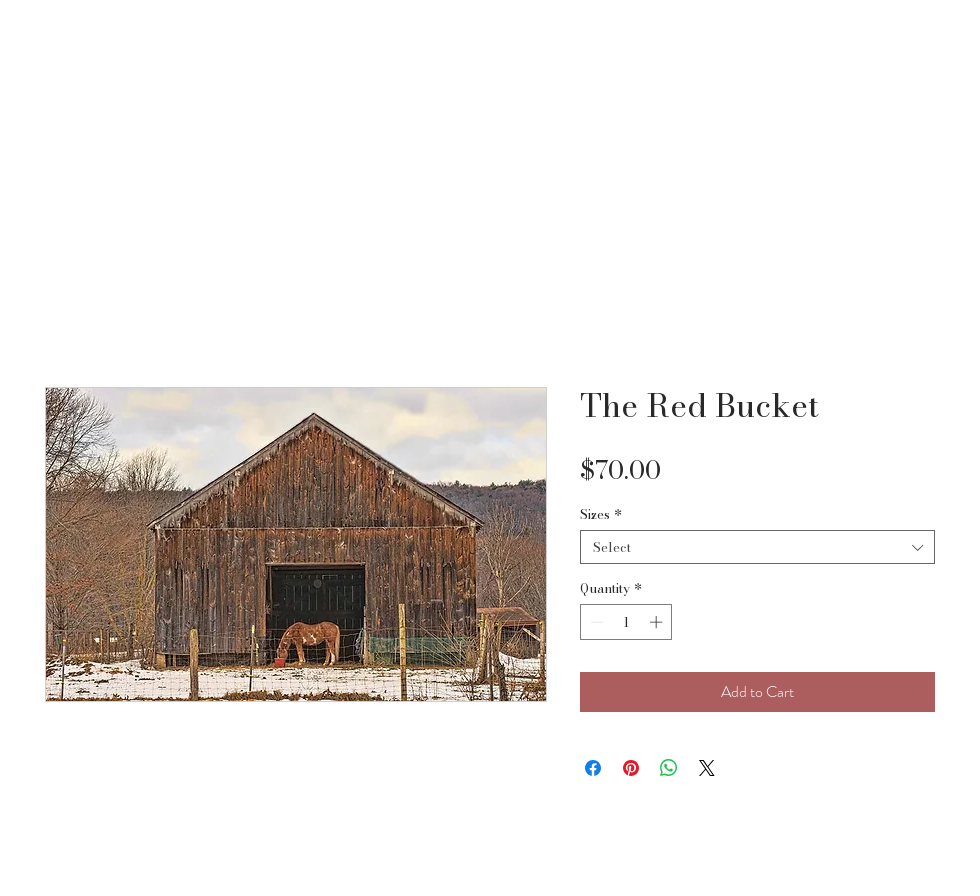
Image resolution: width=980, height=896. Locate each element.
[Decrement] (595, 622)
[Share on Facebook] (593, 768)
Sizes (601, 514)
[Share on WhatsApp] (669, 768)
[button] (936, 46)
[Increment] (658, 622)
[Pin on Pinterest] (631, 768)
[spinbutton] (626, 622)
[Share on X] (707, 768)
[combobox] (757, 547)
